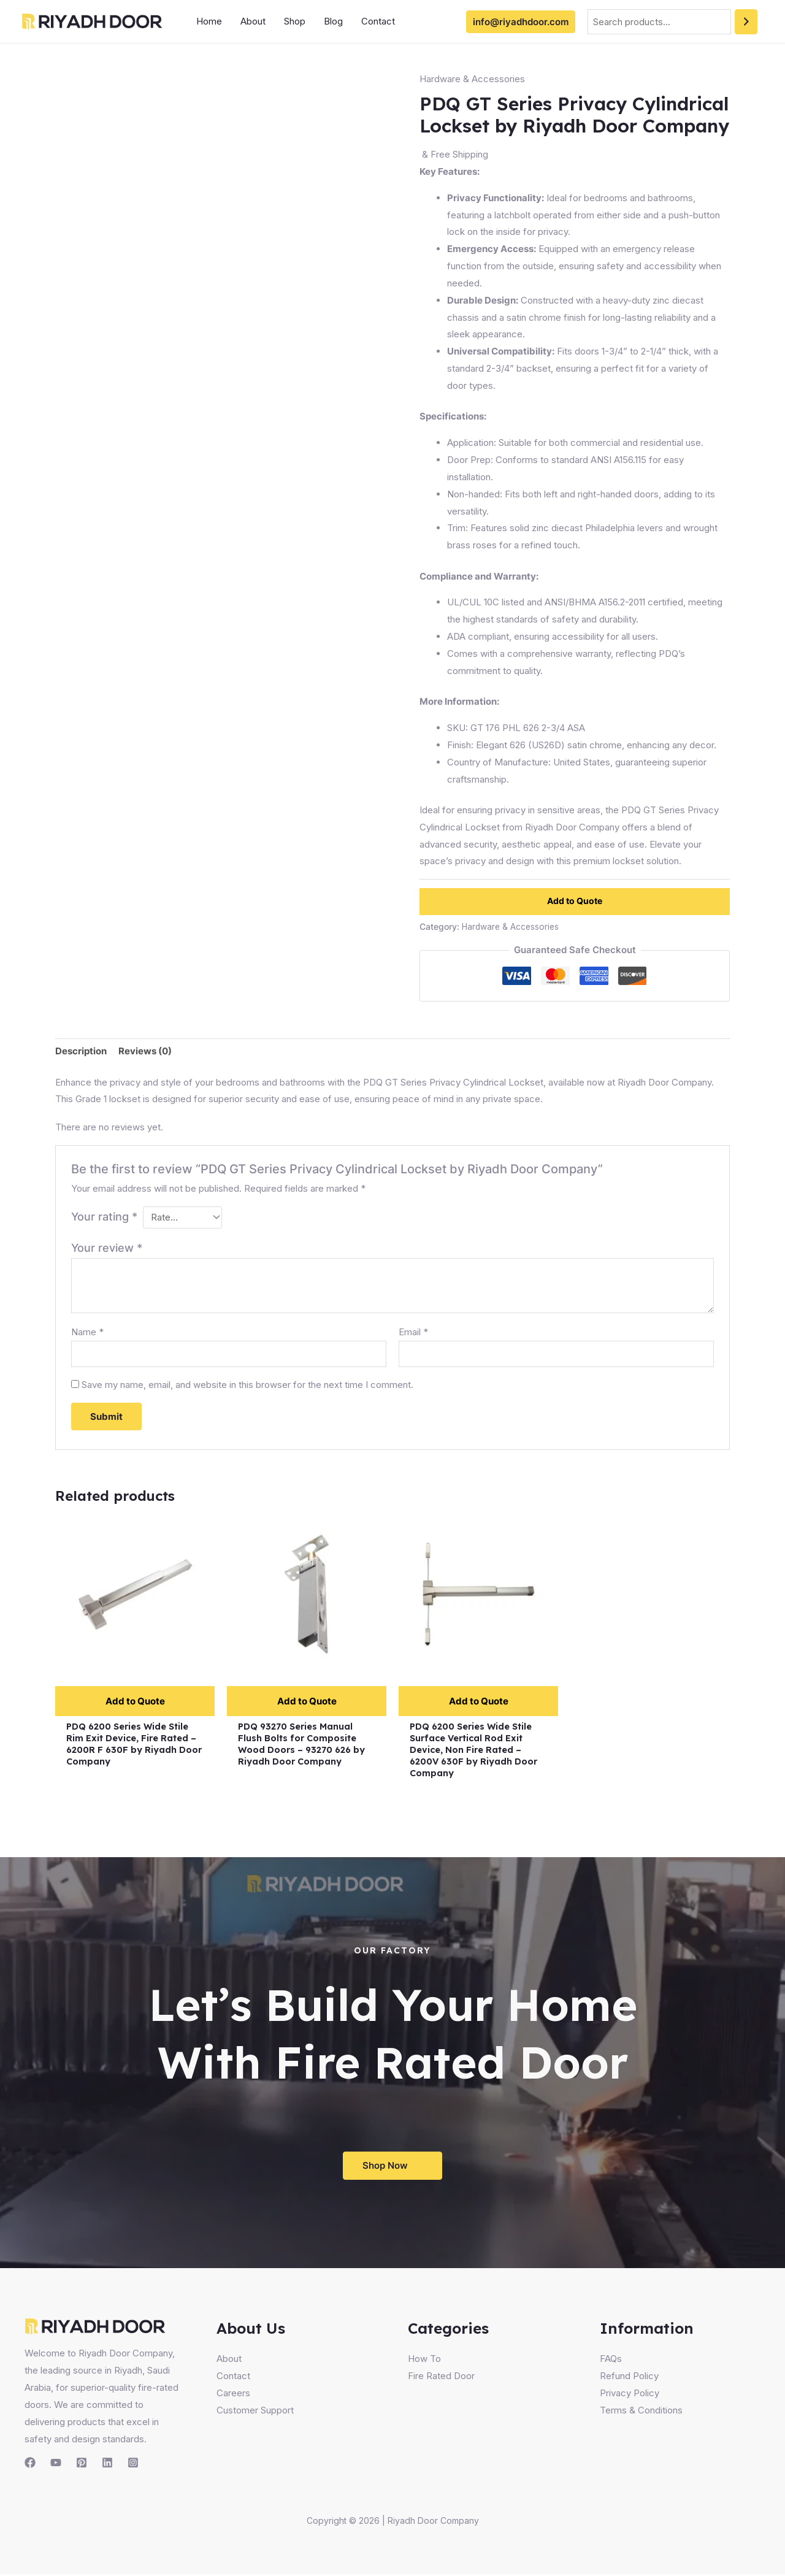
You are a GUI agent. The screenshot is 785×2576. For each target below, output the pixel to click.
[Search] (746, 21)
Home (209, 21)
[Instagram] (133, 2464)
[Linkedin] (107, 2464)
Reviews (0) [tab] (145, 1051)
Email (413, 1332)
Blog (333, 21)
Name (87, 1332)
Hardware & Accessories (472, 79)
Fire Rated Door (441, 2377)
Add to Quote (574, 901)
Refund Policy (629, 2377)
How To (424, 2360)
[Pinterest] (81, 2464)
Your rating (104, 1216)
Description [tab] (81, 1051)
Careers (233, 2395)
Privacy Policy (629, 2395)
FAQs (611, 2360)
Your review (106, 1247)
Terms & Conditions (641, 2412)
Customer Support (255, 2412)
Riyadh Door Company (433, 2522)
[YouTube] (55, 2464)
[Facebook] (30, 2464)
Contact (378, 21)
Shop (294, 21)
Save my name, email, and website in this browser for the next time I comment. (247, 1384)
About (253, 21)
